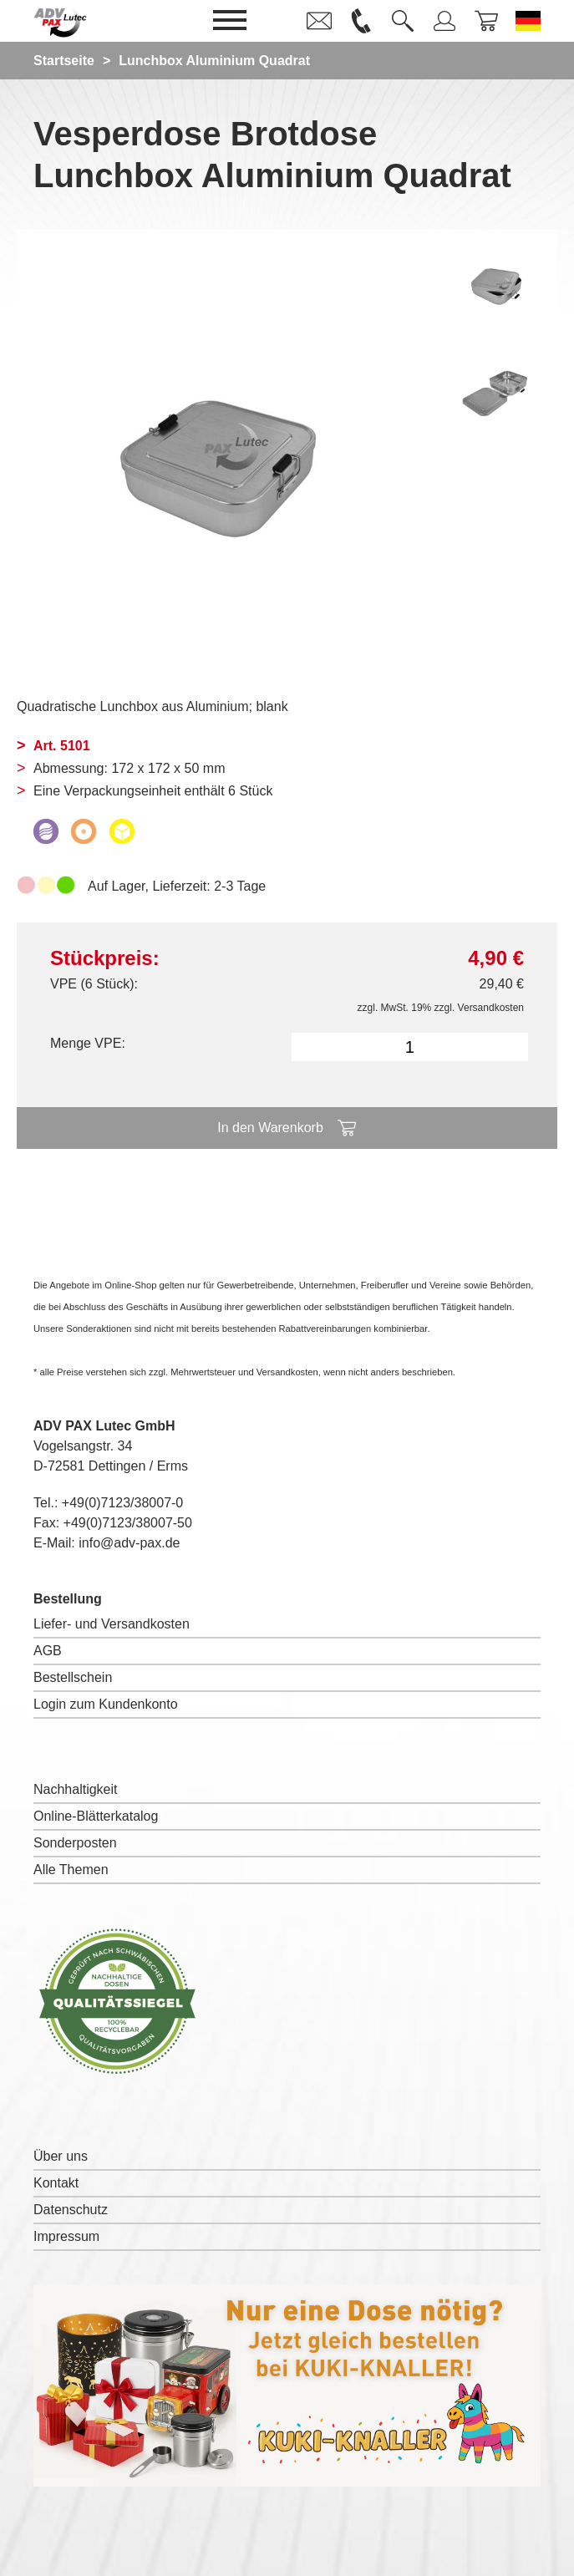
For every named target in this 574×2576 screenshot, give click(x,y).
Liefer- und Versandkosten (111, 1624)
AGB (47, 1651)
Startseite (63, 60)
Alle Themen (71, 1869)
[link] (319, 20)
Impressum (66, 2236)
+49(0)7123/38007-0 (122, 1503)
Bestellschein (72, 1677)
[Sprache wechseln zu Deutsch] (528, 20)
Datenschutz (70, 2210)
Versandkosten (491, 1008)
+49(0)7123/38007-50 (127, 1523)
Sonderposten (75, 1843)
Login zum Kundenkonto (105, 1704)
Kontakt (56, 2183)
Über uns (60, 2156)
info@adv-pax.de (129, 1543)
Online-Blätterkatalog (95, 1816)
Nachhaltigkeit (75, 1789)
